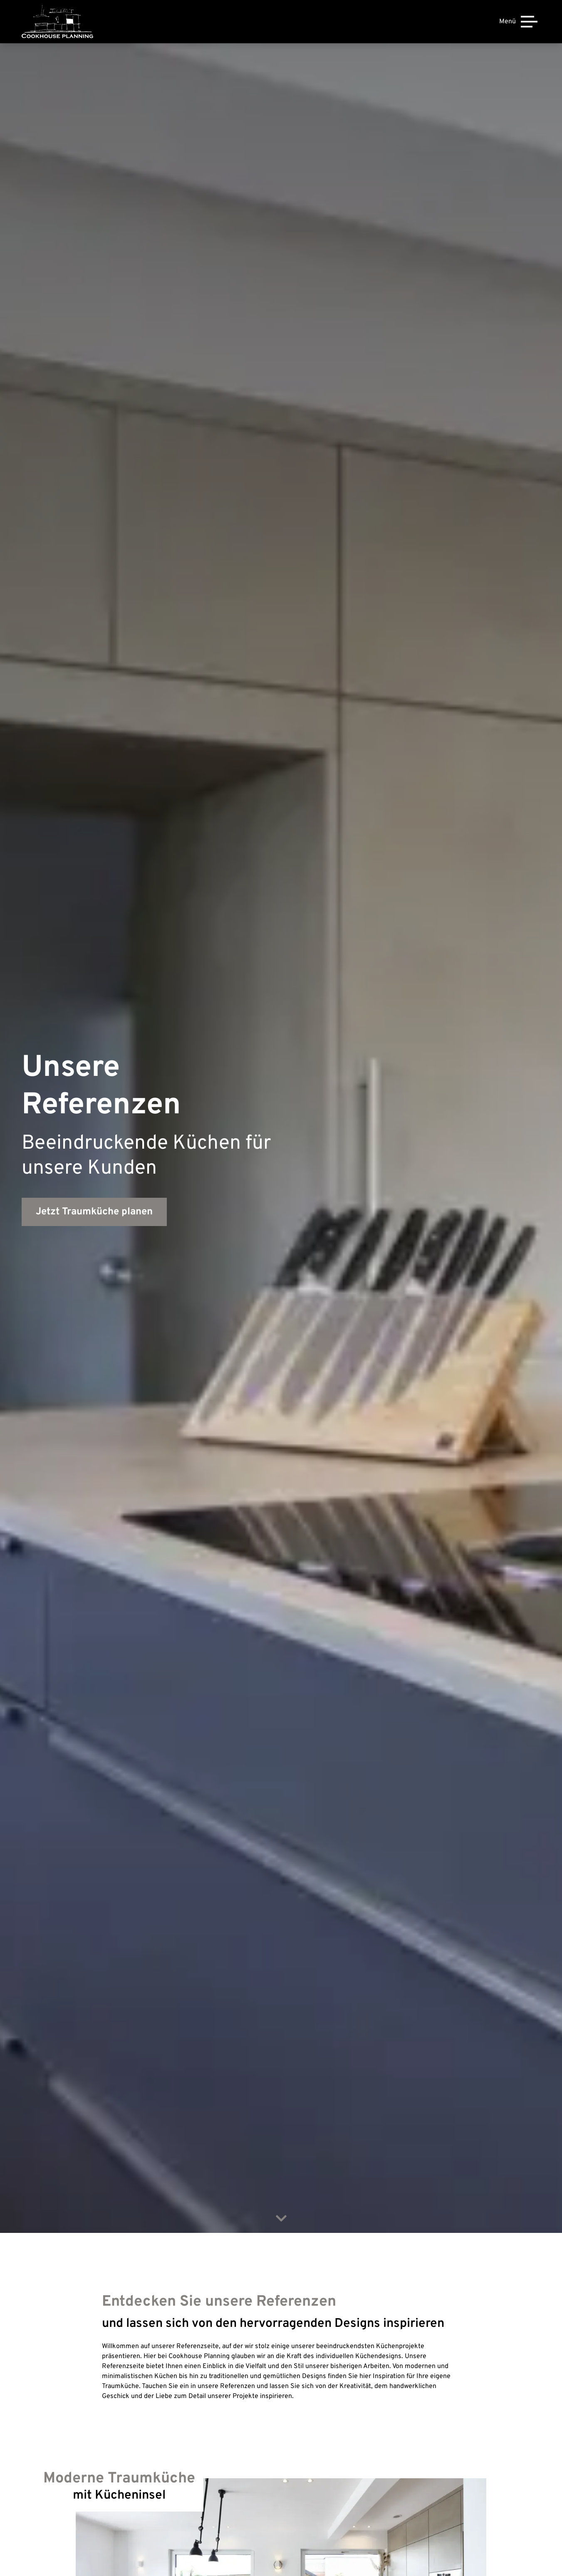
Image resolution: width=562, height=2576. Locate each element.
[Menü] (518, 21)
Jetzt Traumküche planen (94, 1212)
